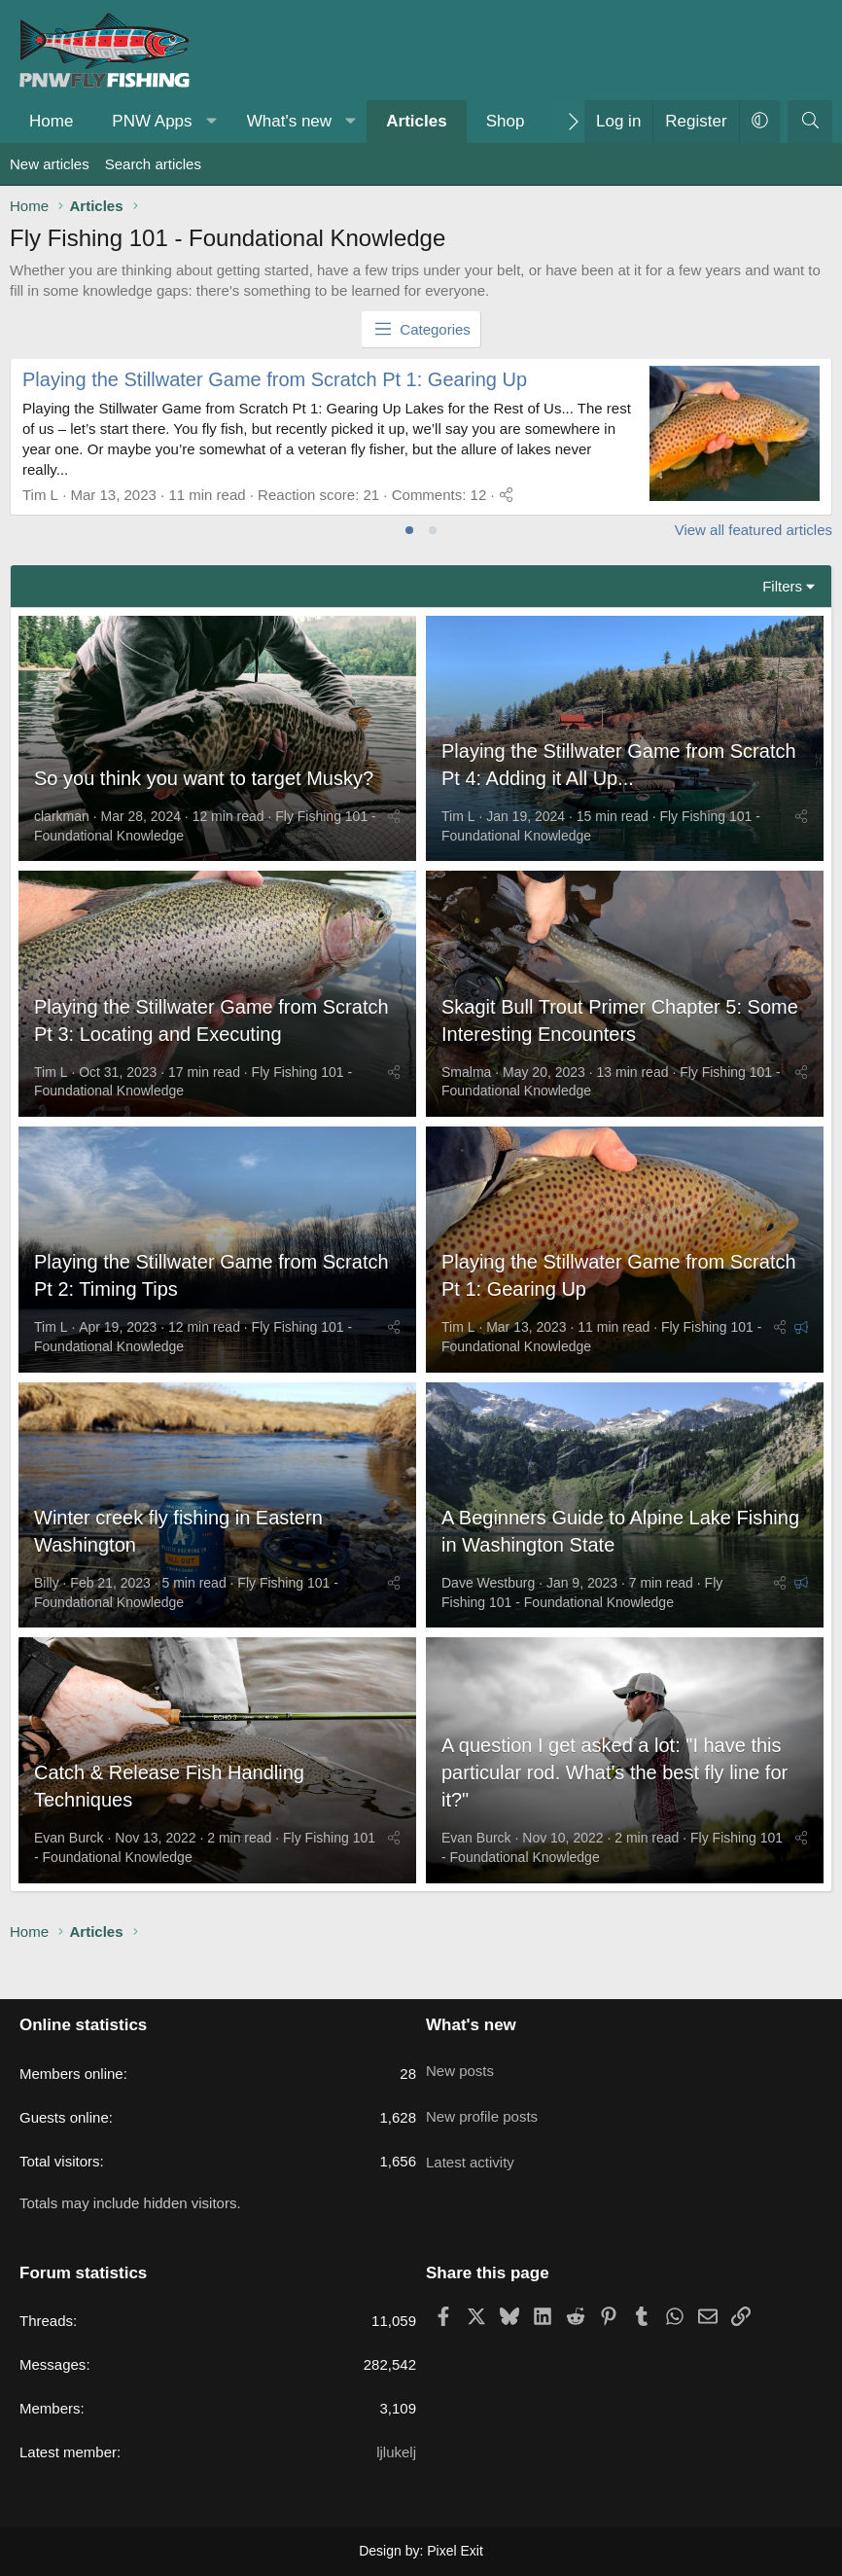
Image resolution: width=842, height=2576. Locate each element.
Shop (505, 121)
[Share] (506, 494)
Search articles (153, 164)
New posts (460, 2062)
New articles (49, 164)
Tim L (457, 824)
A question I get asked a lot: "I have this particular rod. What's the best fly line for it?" (614, 1809)
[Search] (810, 121)
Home (51, 121)
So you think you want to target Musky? (203, 786)
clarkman (61, 824)
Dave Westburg (488, 1612)
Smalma (466, 1086)
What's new (289, 121)
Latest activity (470, 2137)
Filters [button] (782, 586)
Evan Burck (69, 1874)
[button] (211, 121)
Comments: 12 (439, 494)
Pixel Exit (455, 2550)
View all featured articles (753, 529)
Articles (416, 121)
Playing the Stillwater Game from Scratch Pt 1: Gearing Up (274, 379)
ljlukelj (396, 2452)
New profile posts (482, 2100)
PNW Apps (152, 121)
